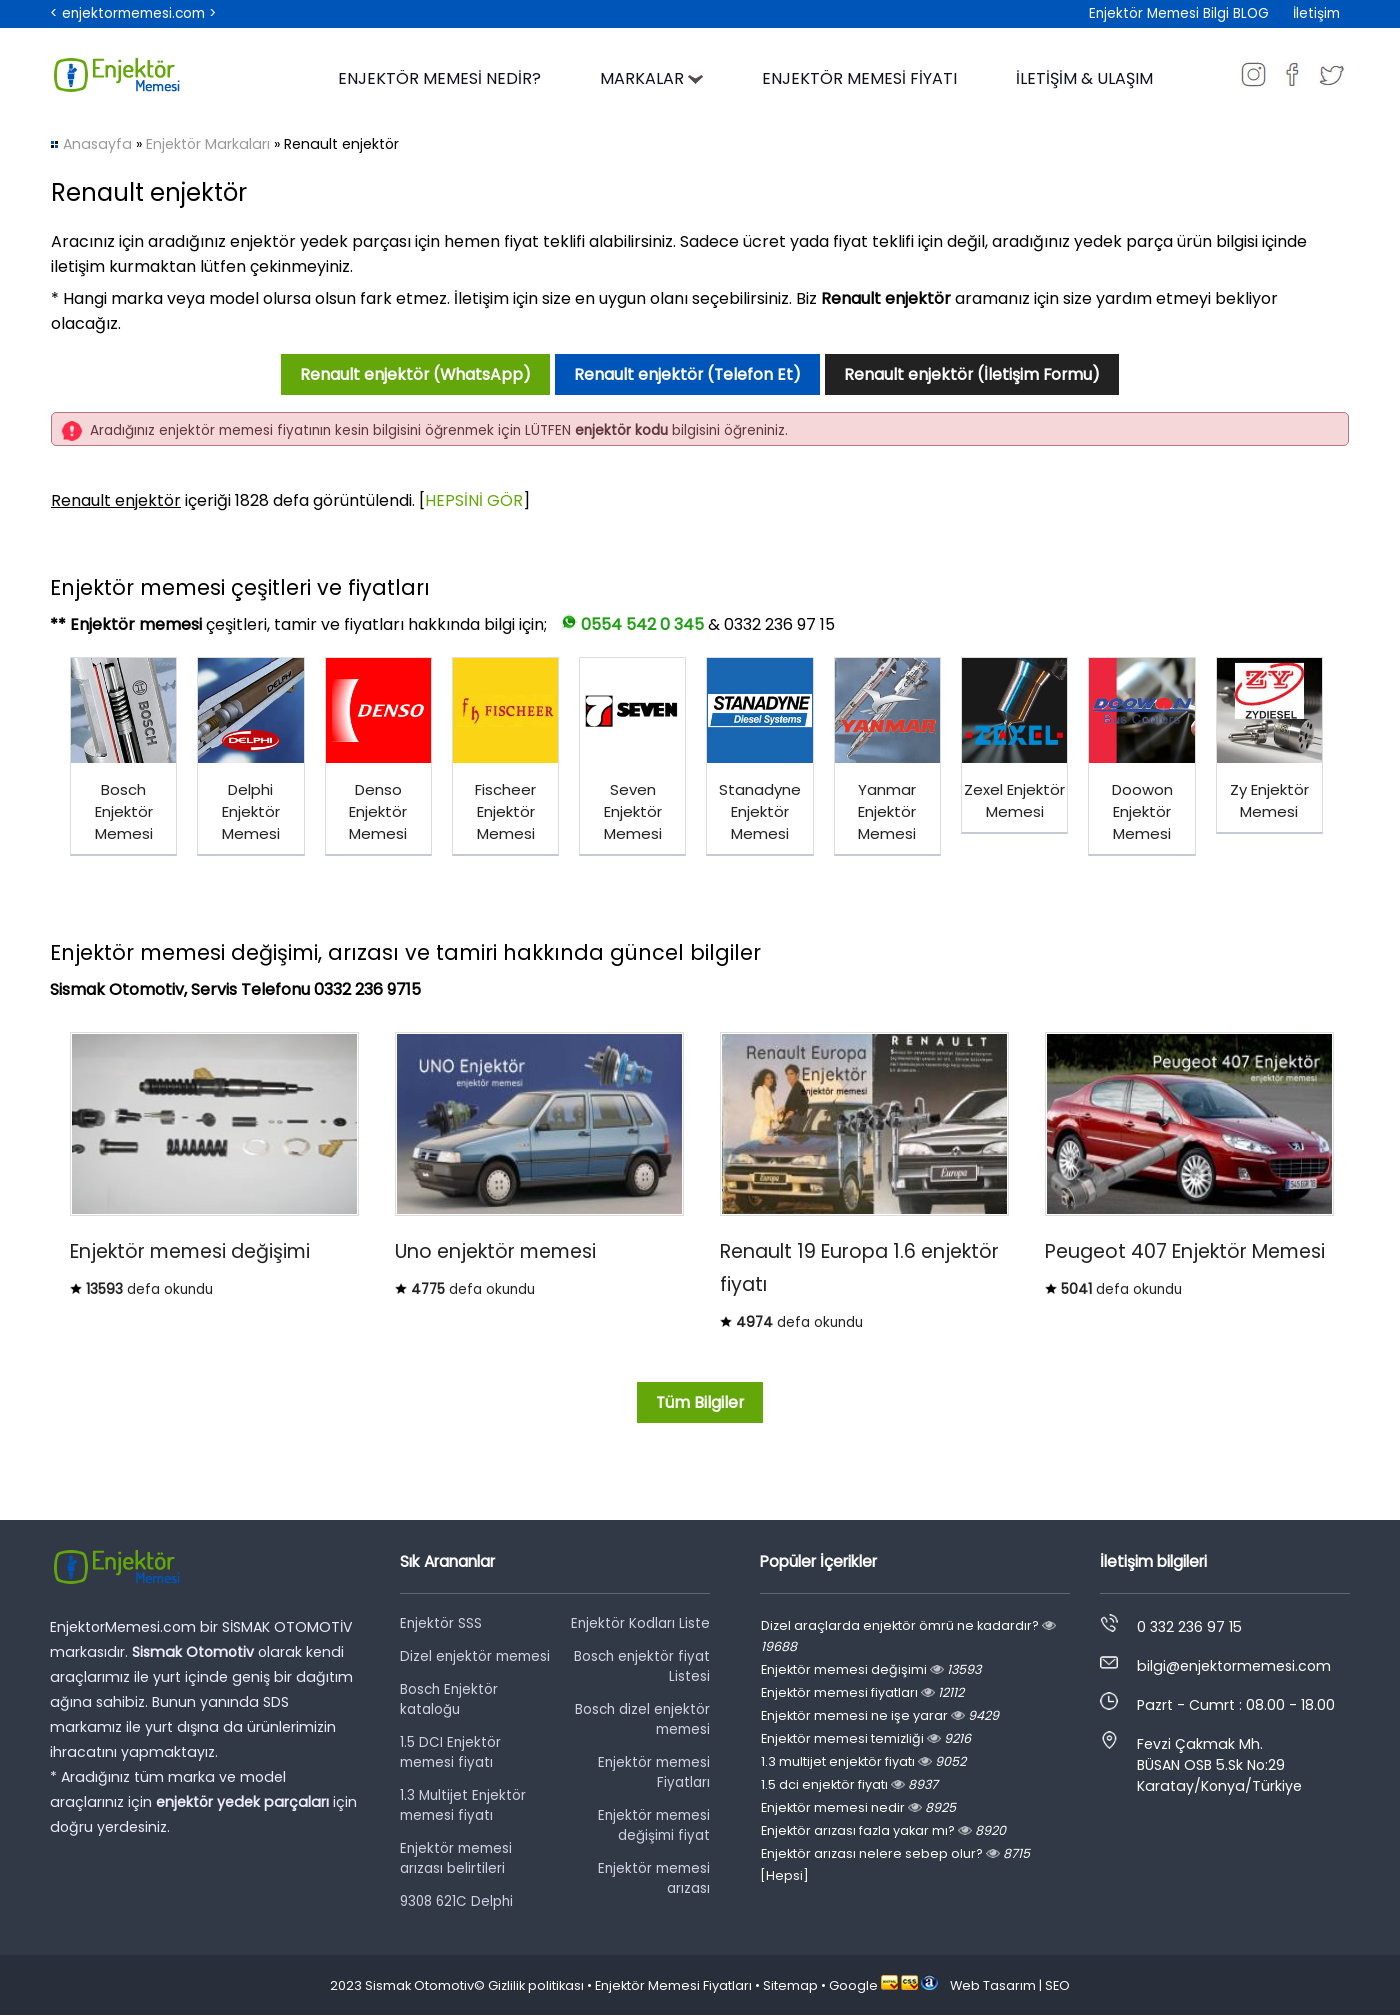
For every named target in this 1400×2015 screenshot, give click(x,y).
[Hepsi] (784, 1875)
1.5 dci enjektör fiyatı (849, 1784)
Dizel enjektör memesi (475, 1656)
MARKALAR (651, 78)
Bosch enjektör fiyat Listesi (642, 1666)
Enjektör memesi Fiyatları (654, 1772)
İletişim (1316, 13)
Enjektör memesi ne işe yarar (880, 1715)
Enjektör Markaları (208, 144)
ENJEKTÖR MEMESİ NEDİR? (439, 78)
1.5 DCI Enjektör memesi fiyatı (450, 1752)
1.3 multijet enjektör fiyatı (863, 1761)
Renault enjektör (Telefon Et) (687, 374)
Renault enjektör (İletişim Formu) (972, 374)
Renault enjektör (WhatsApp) (415, 374)
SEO (1057, 1985)
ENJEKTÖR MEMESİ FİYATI (859, 78)
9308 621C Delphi (456, 1901)
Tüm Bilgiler (700, 1402)
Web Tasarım (993, 1985)
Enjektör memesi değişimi (871, 1669)
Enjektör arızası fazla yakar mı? (883, 1830)
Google (853, 1985)
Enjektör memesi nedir (858, 1807)
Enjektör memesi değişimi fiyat (654, 1825)
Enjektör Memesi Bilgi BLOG (1179, 13)
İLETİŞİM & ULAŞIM (1084, 78)
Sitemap (790, 1985)
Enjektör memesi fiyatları (862, 1692)
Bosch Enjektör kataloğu (449, 1699)
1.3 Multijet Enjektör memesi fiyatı (463, 1805)
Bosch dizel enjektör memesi (642, 1719)
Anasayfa (97, 144)
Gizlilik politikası (536, 1985)
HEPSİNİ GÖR (474, 500)
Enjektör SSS (441, 1623)
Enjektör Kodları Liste (640, 1623)
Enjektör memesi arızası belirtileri (456, 1858)
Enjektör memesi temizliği (866, 1738)
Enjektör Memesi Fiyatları (673, 1985)
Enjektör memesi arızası (654, 1878)
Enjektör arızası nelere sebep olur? (895, 1853)
